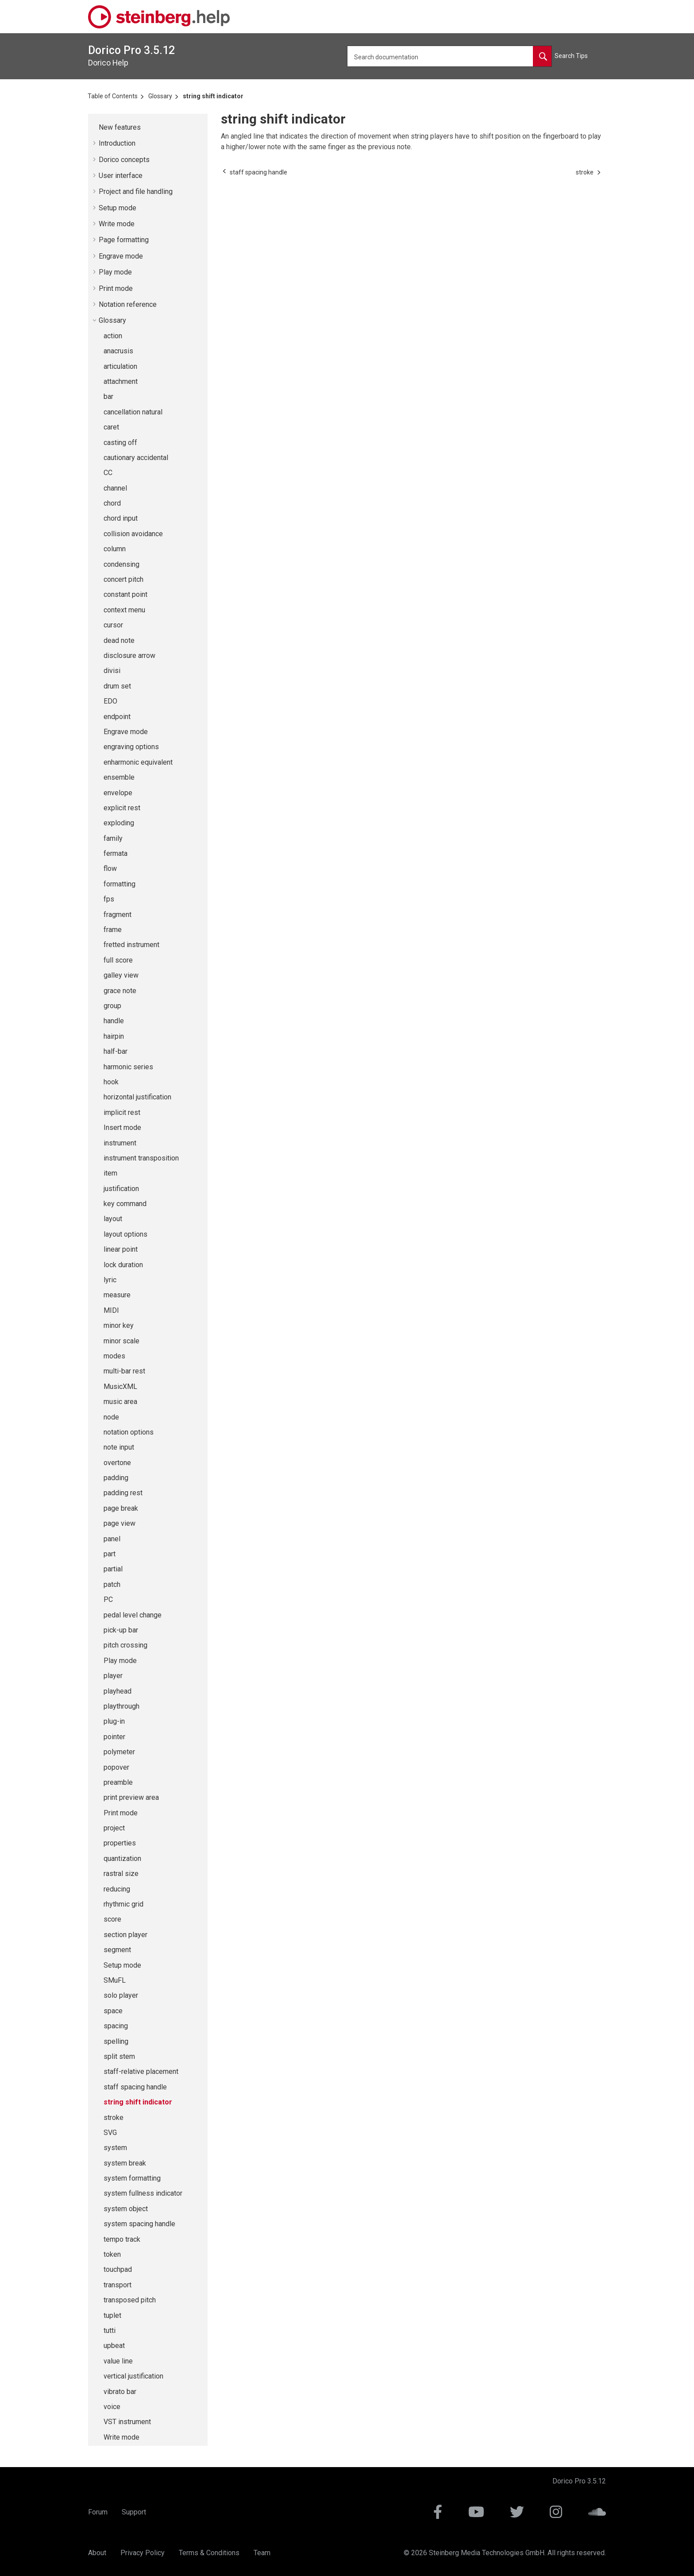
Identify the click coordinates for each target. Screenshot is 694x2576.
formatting (119, 884)
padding (116, 1478)
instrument (120, 1143)
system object (126, 2209)
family (113, 838)
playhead (117, 1691)
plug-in (114, 1721)
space (113, 2011)
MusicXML (120, 1386)
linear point (121, 1249)
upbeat (114, 2345)
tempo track (122, 2239)
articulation (120, 366)
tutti (110, 2330)
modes (114, 1356)
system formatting (132, 2178)
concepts (124, 159)
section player (125, 1934)
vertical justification (133, 2376)
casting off (120, 442)
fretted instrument (131, 944)
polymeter (119, 1752)
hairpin (114, 1036)
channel (115, 488)
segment (117, 1950)
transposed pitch (130, 2300)
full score (118, 960)
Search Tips (571, 55)
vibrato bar (120, 2391)
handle (114, 1021)
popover (116, 1767)
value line (118, 2361)
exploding (119, 823)
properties (120, 1843)
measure (117, 1295)
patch (112, 1584)
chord (112, 503)
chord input (121, 518)
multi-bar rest (124, 1371)
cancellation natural (133, 412)
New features (120, 127)
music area (120, 1401)
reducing (117, 1889)
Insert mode (122, 1127)
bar (108, 396)
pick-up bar (121, 1630)
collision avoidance (133, 534)
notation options (129, 1432)
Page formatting (124, 240)
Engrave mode (121, 256)
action (113, 336)
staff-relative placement (141, 2071)
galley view (121, 975)
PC (108, 1599)
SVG (110, 2132)
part (110, 1554)
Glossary (160, 96)
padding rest (123, 1493)
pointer (114, 1737)
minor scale (121, 1341)
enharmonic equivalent (138, 762)
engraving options (131, 747)
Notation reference (128, 304)
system (115, 2147)
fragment (117, 914)
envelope (118, 793)
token (112, 2254)
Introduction (117, 143)
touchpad (118, 2269)
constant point (125, 594)
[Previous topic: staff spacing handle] (258, 172)
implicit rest (122, 1112)
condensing (121, 564)
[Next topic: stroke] (585, 172)
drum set (117, 686)
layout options (125, 1234)
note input (119, 1447)
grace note (120, 990)
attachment (121, 381)
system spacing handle (139, 2224)
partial (113, 1569)
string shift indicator (213, 96)
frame (113, 929)
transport (117, 2285)
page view (119, 1523)
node (111, 1417)
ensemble (119, 777)
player (113, 1675)
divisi (112, 670)
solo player (121, 1995)
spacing (116, 2026)
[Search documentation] (542, 56)
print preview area (131, 1797)
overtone (117, 1462)
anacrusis (118, 351)
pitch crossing (125, 1645)
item (110, 1173)
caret (111, 427)
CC (108, 472)
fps (109, 899)
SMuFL (115, 1980)
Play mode (115, 272)
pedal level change (133, 1615)
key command (125, 1203)
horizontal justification (137, 1097)
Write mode (117, 224)
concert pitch (123, 579)
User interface (121, 175)
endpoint (117, 716)
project (114, 1828)
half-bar (115, 1051)
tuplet (112, 2315)
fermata (115, 853)
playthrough (121, 1706)
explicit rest (122, 808)
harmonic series (128, 1067)
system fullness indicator (143, 2193)
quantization (122, 1858)
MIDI (111, 1310)
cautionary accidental (136, 457)
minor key (119, 1325)
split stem (119, 2056)
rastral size (121, 1873)
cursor (113, 625)
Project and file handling (136, 191)
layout (113, 1219)
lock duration (123, 1265)
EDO (110, 701)
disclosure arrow (129, 655)
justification (121, 1188)
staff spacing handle (135, 2087)
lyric (110, 1280)
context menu (124, 610)
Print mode (116, 288)
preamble (118, 1782)
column (115, 549)
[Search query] (449, 56)
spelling (116, 2041)
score (112, 1919)
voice (112, 2406)
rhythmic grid (123, 1904)
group (112, 1006)
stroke (113, 2117)
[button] (95, 127)
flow (110, 868)
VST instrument (127, 2421)
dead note (119, 640)
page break (121, 1508)
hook (111, 1082)
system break (125, 2163)
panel (112, 1539)
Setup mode (117, 208)
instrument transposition (141, 1158)
